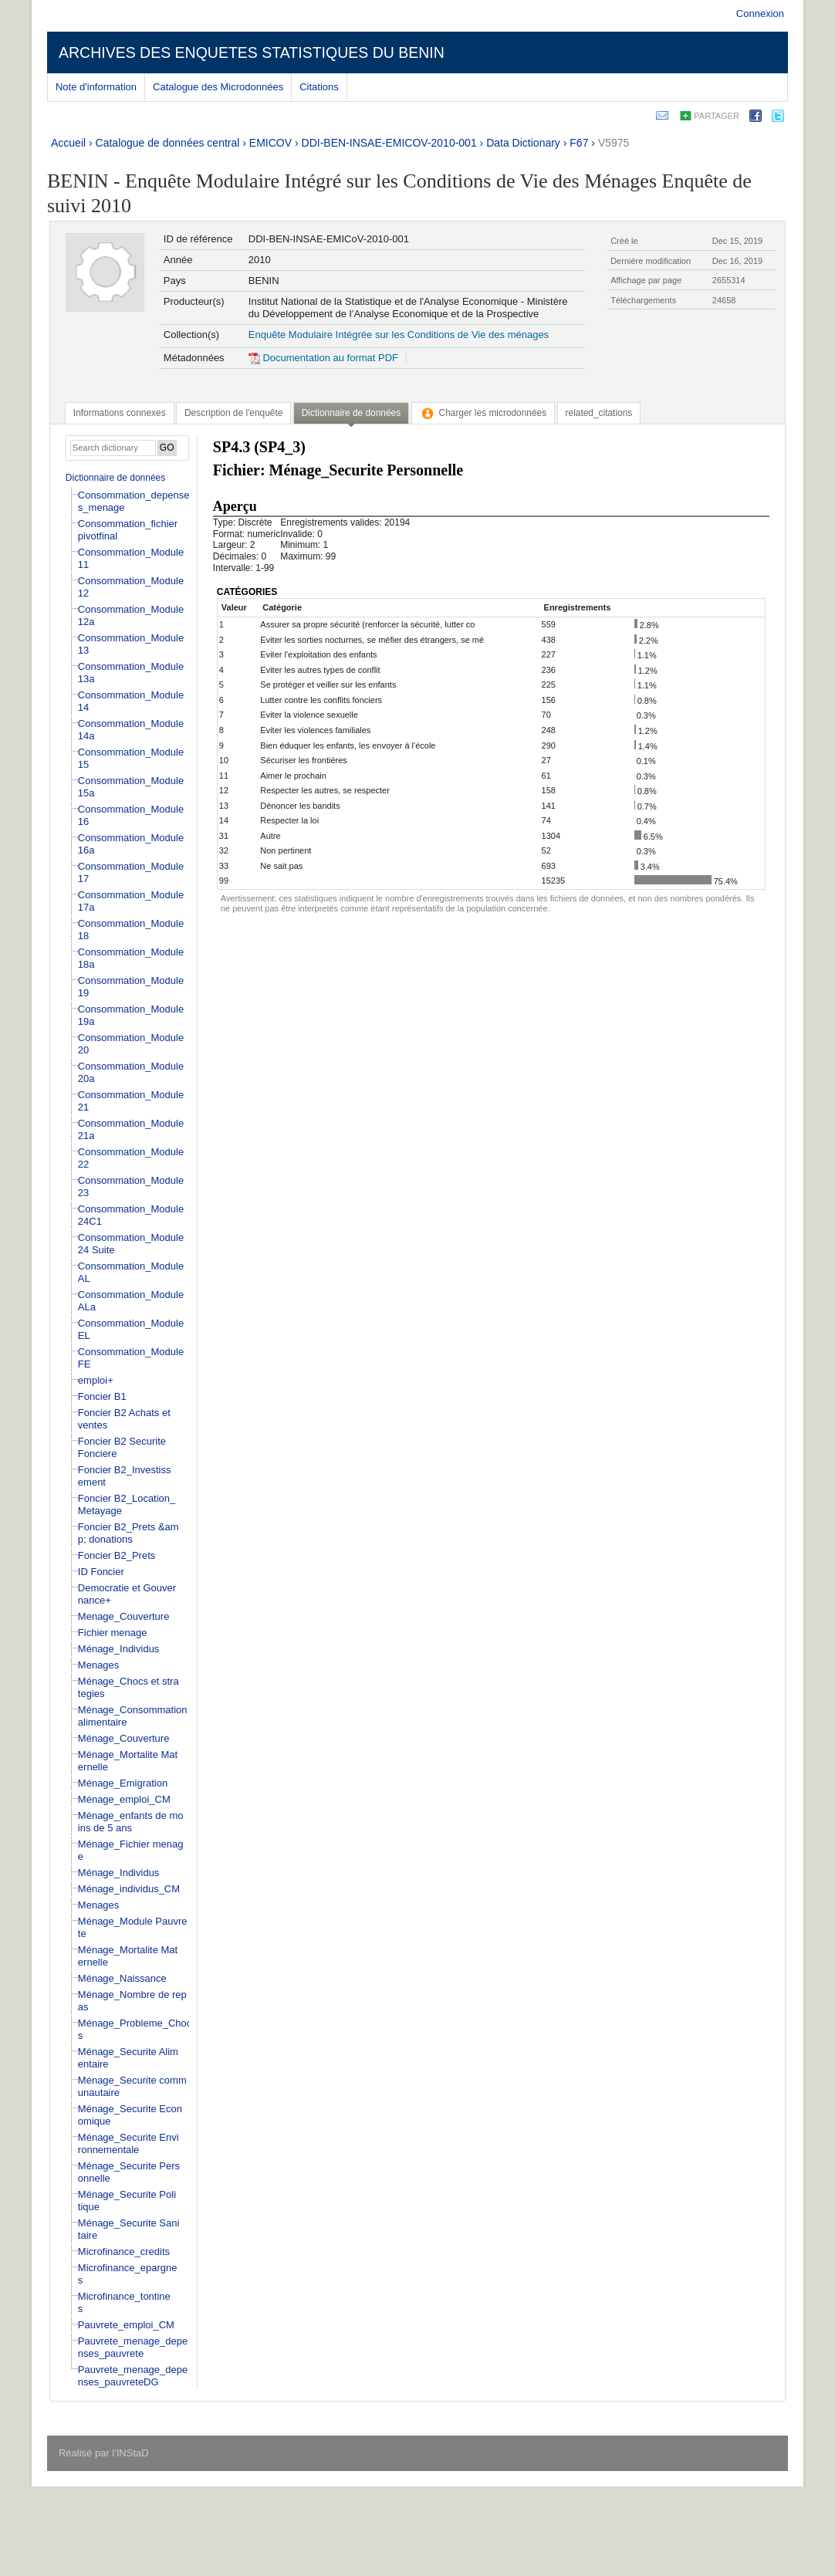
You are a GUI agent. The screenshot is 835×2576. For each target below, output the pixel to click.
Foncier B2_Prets (116, 1555)
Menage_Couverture (124, 1616)
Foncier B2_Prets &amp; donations (128, 1533)
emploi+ (95, 1380)
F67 (579, 143)
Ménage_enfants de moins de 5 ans (131, 1822)
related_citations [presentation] (599, 412)
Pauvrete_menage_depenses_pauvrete (133, 2347)
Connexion (760, 13)
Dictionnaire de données (115, 477)
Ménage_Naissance (122, 1978)
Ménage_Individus (119, 1649)
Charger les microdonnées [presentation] (483, 413)
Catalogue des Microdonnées (218, 87)
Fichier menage (112, 1632)
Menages (98, 1665)
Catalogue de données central (168, 143)
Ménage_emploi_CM (124, 1799)
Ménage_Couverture (124, 1738)
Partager (716, 115)
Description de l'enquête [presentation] (233, 412)
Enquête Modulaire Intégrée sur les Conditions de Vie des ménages (398, 334)
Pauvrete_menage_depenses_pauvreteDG (133, 2376)
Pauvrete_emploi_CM (126, 2325)
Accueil (68, 143)
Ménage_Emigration (122, 1783)
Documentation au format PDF (323, 357)
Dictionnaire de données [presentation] (351, 412)
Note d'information (96, 87)
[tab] (119, 413)
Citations (319, 87)
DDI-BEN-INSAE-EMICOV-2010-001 (389, 143)
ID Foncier (101, 1571)
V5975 (613, 143)
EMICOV (270, 143)
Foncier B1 (102, 1396)
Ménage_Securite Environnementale (128, 2143)
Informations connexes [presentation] (119, 412)
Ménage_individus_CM (129, 1889)
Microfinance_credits (124, 2251)
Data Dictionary (523, 143)
